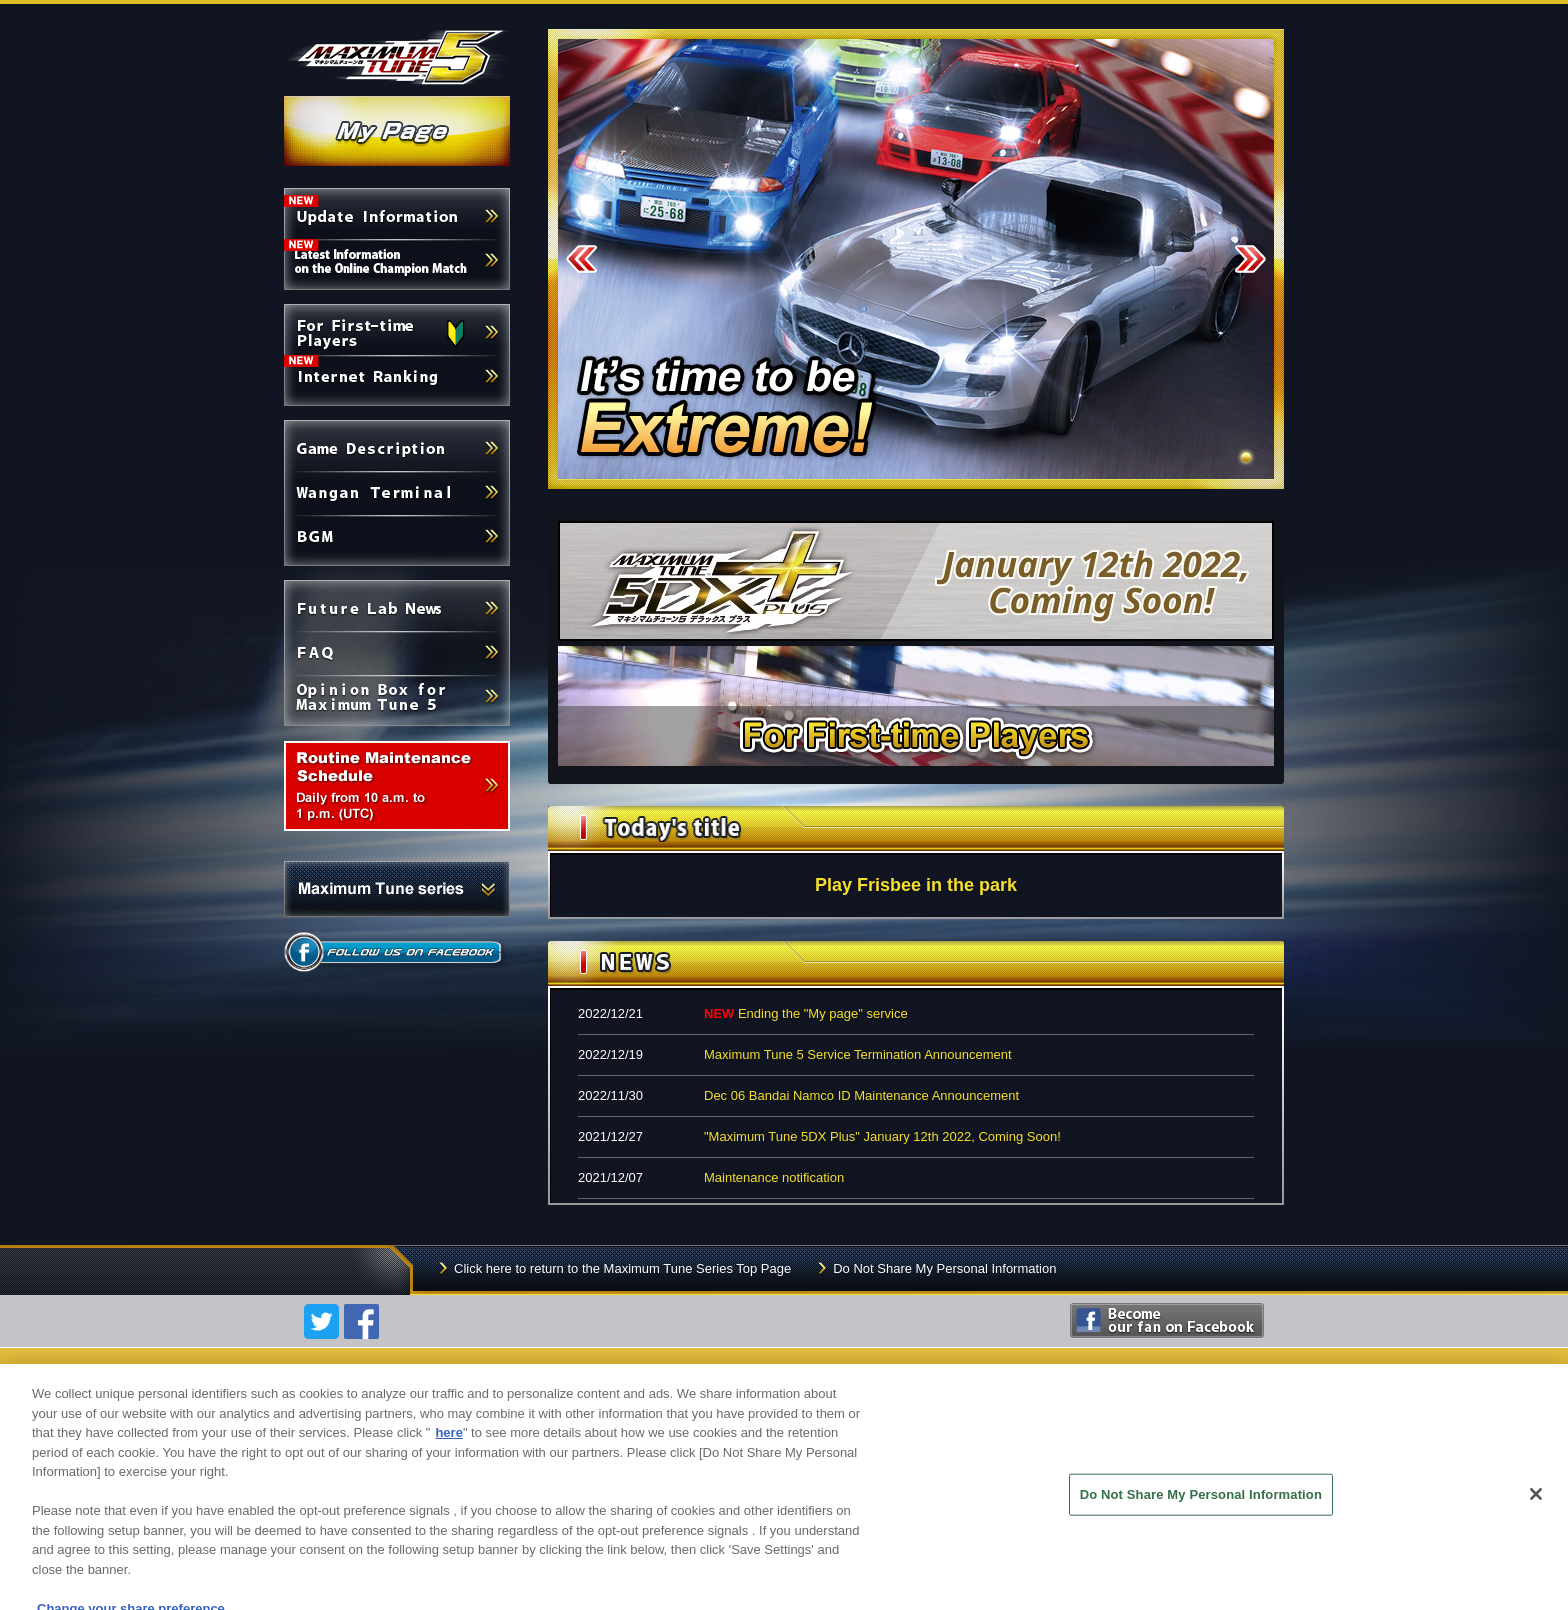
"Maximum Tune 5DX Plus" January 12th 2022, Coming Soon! (882, 1136)
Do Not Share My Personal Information (944, 1268)
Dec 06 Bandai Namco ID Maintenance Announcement (861, 1095)
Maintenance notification (774, 1177)
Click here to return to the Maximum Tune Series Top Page (622, 1268)
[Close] (1536, 1505)
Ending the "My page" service (806, 1013)
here (448, 1443)
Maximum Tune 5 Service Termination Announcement (858, 1054)
